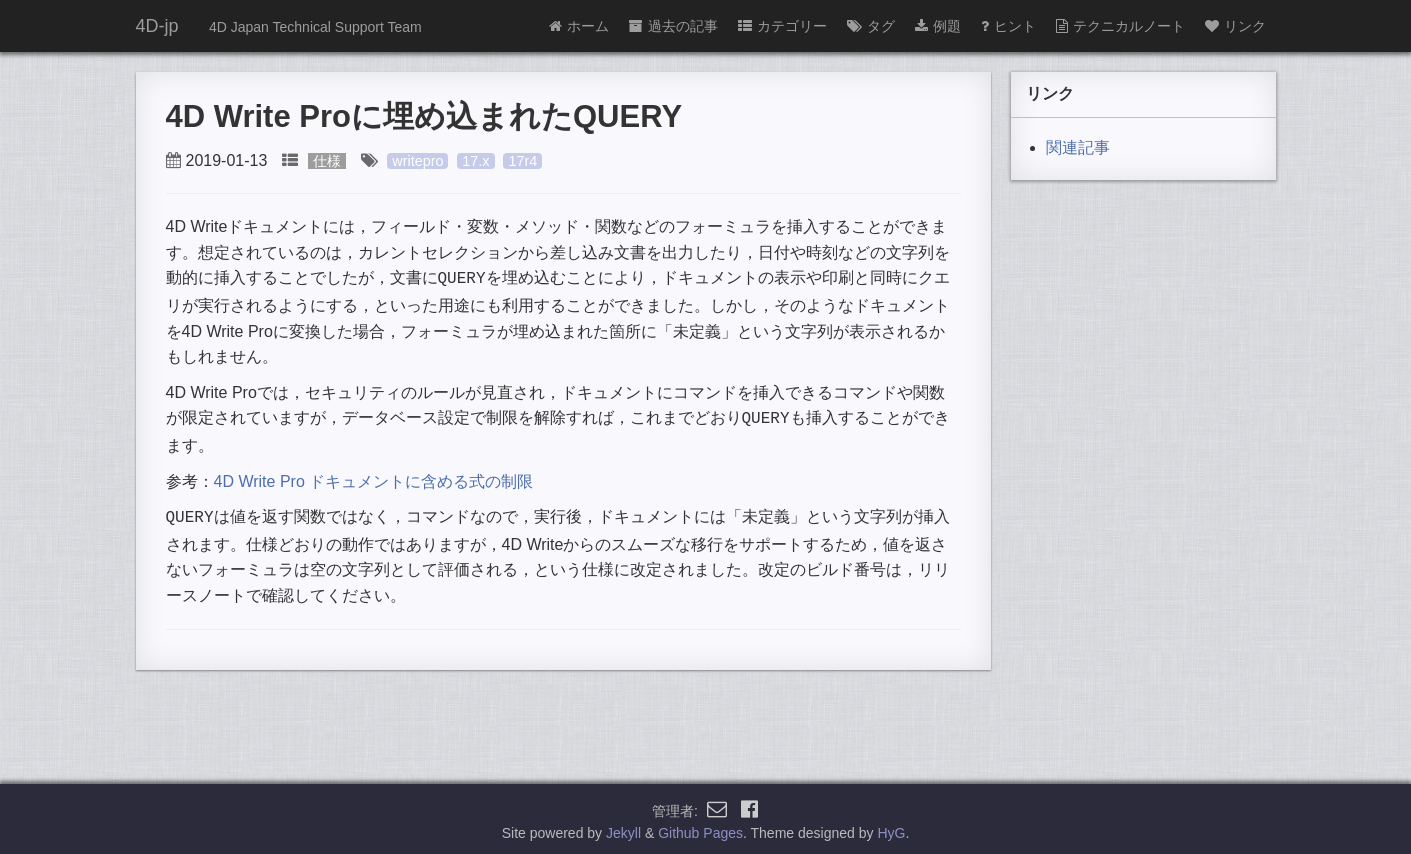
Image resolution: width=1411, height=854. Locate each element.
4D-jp (157, 26)
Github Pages (700, 828)
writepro (417, 161)
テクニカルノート (1120, 26)
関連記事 (1078, 147)
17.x (475, 161)
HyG (891, 828)
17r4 (522, 161)
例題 (938, 26)
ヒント (1008, 26)
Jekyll (623, 828)
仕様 (327, 161)
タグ (871, 26)
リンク (1235, 26)
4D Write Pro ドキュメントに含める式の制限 (374, 477)
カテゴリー (782, 26)
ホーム (579, 26)
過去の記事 (673, 26)
